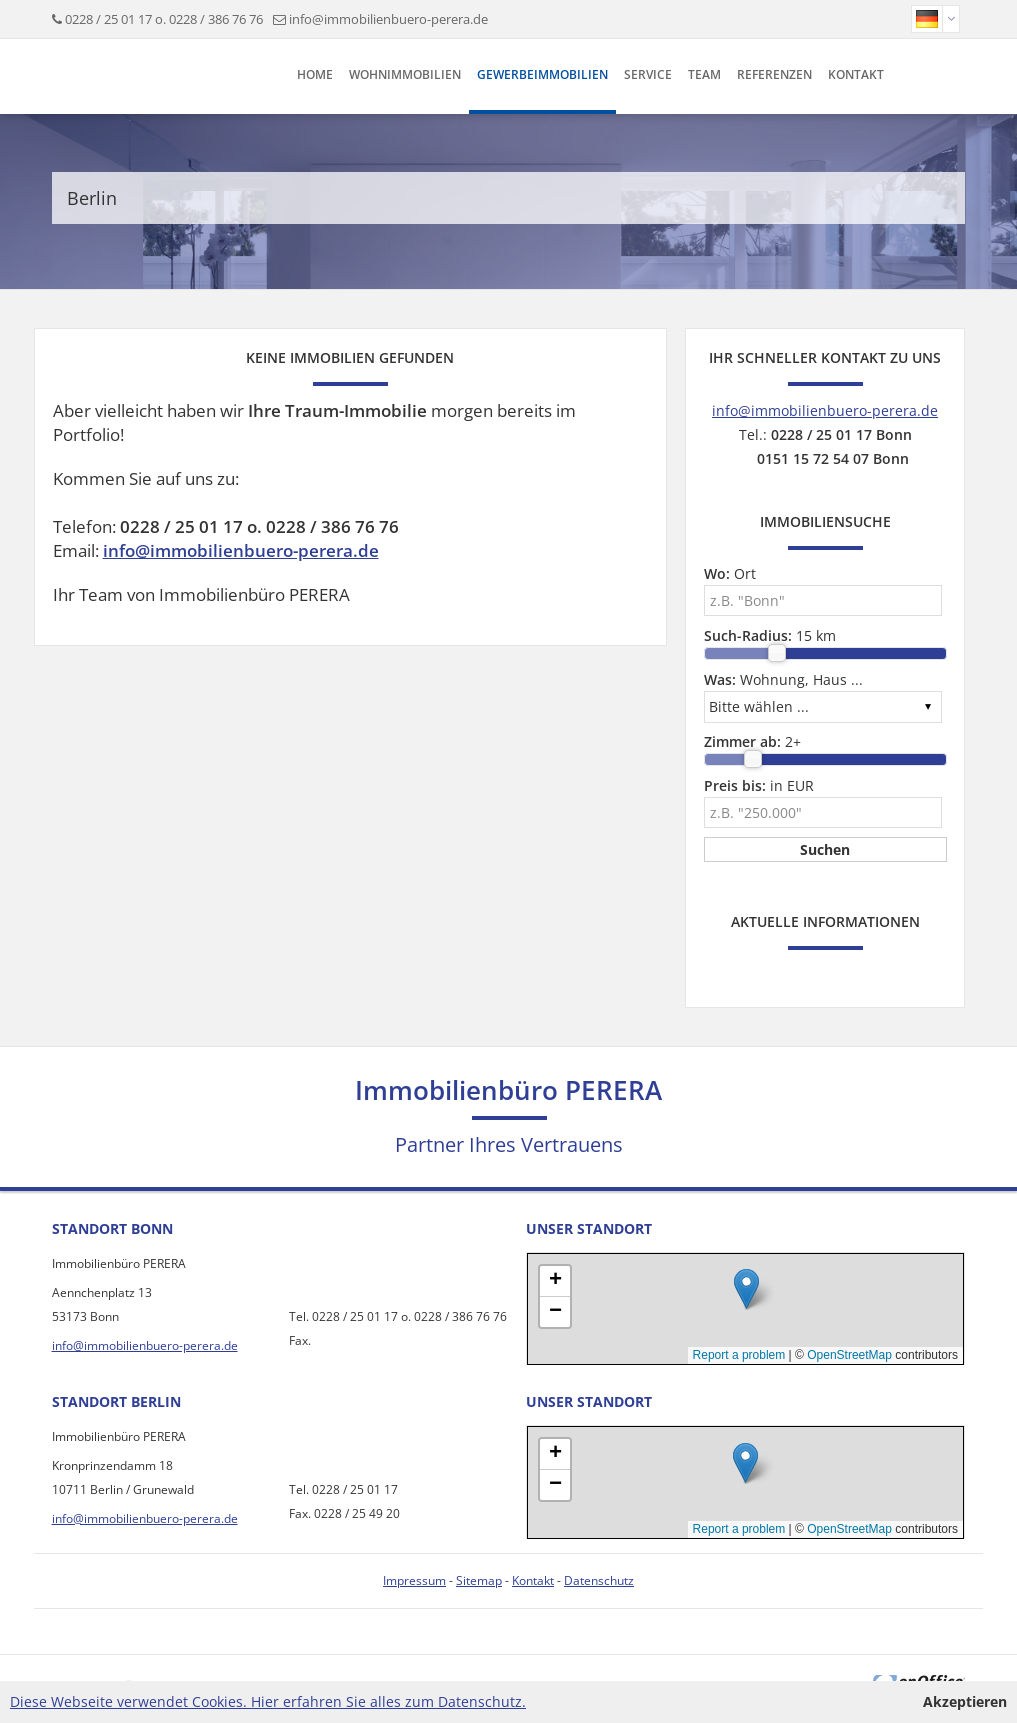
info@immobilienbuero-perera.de (388, 19)
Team (704, 74)
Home (315, 74)
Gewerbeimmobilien (542, 74)
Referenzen (774, 74)
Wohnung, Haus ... (783, 679)
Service (648, 74)
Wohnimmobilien (405, 74)
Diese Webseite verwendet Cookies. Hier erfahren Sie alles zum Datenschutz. (268, 1701)
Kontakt (856, 74)
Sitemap (479, 1580)
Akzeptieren (965, 1701)
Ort (730, 573)
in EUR (759, 785)
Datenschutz (599, 1580)
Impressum (414, 1580)
